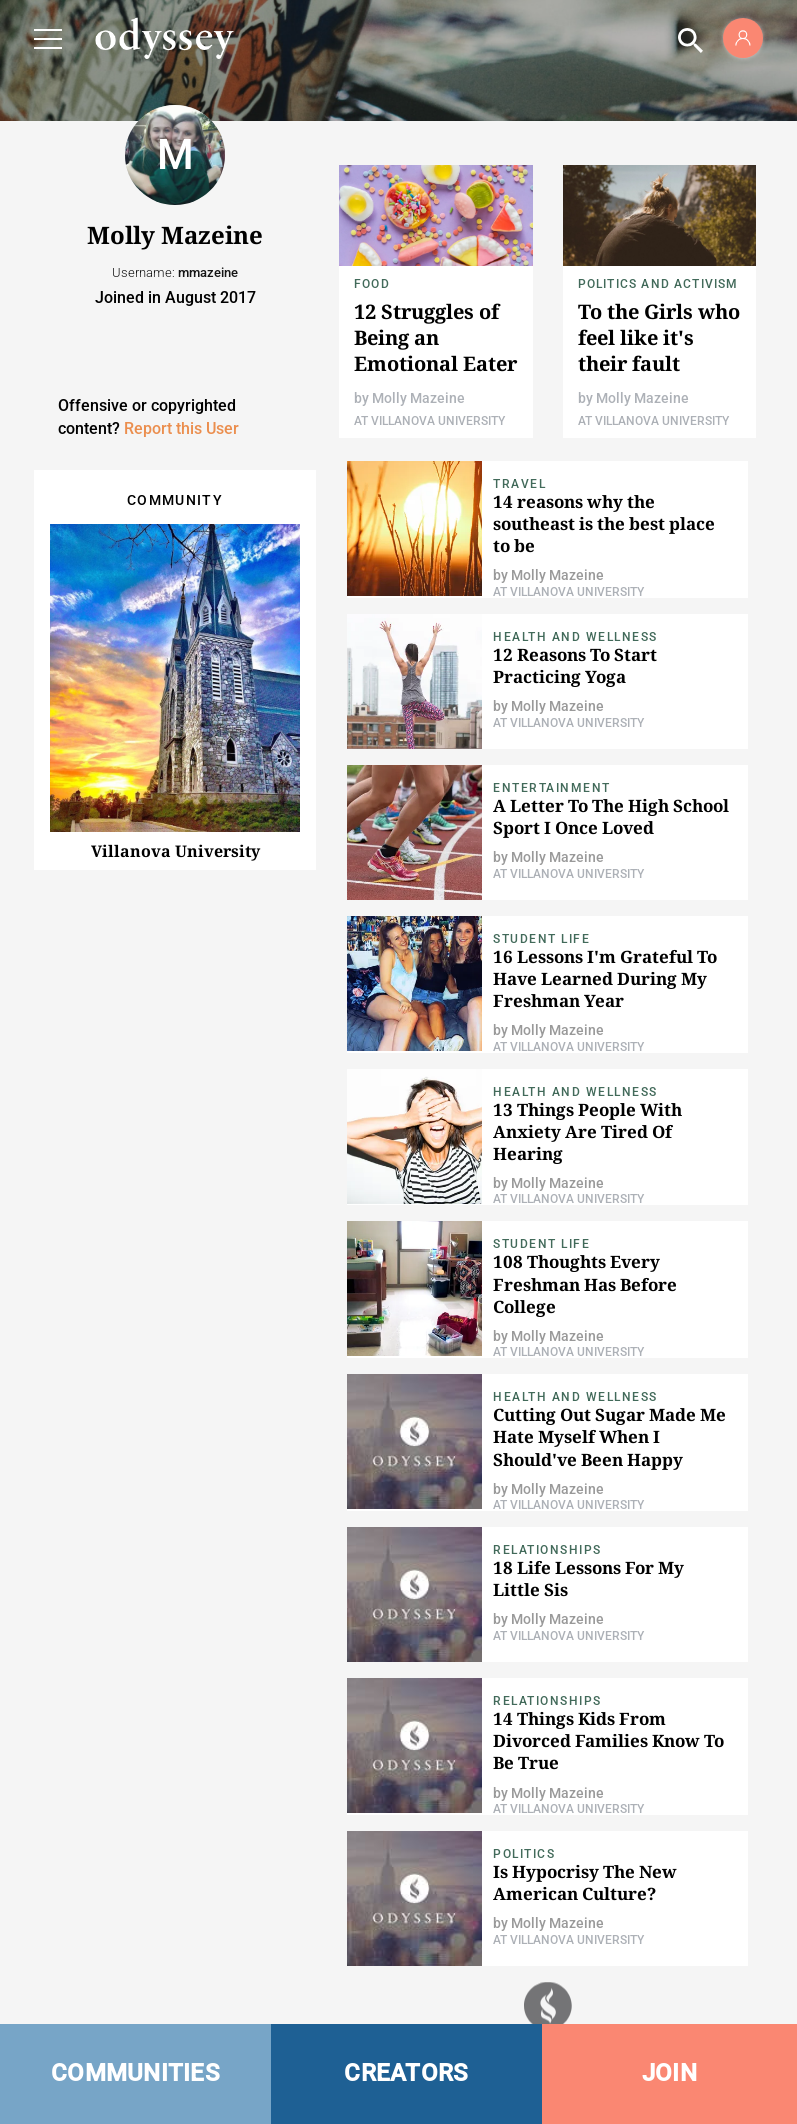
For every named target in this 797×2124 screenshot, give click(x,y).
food (372, 284)
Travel (519, 484)
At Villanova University (429, 421)
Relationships (547, 1550)
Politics (524, 1854)
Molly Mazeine (418, 398)
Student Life (541, 939)
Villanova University (175, 851)
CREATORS (406, 2073)
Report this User (181, 428)
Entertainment (552, 788)
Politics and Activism (658, 284)
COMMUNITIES (135, 2073)
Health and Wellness (575, 637)
